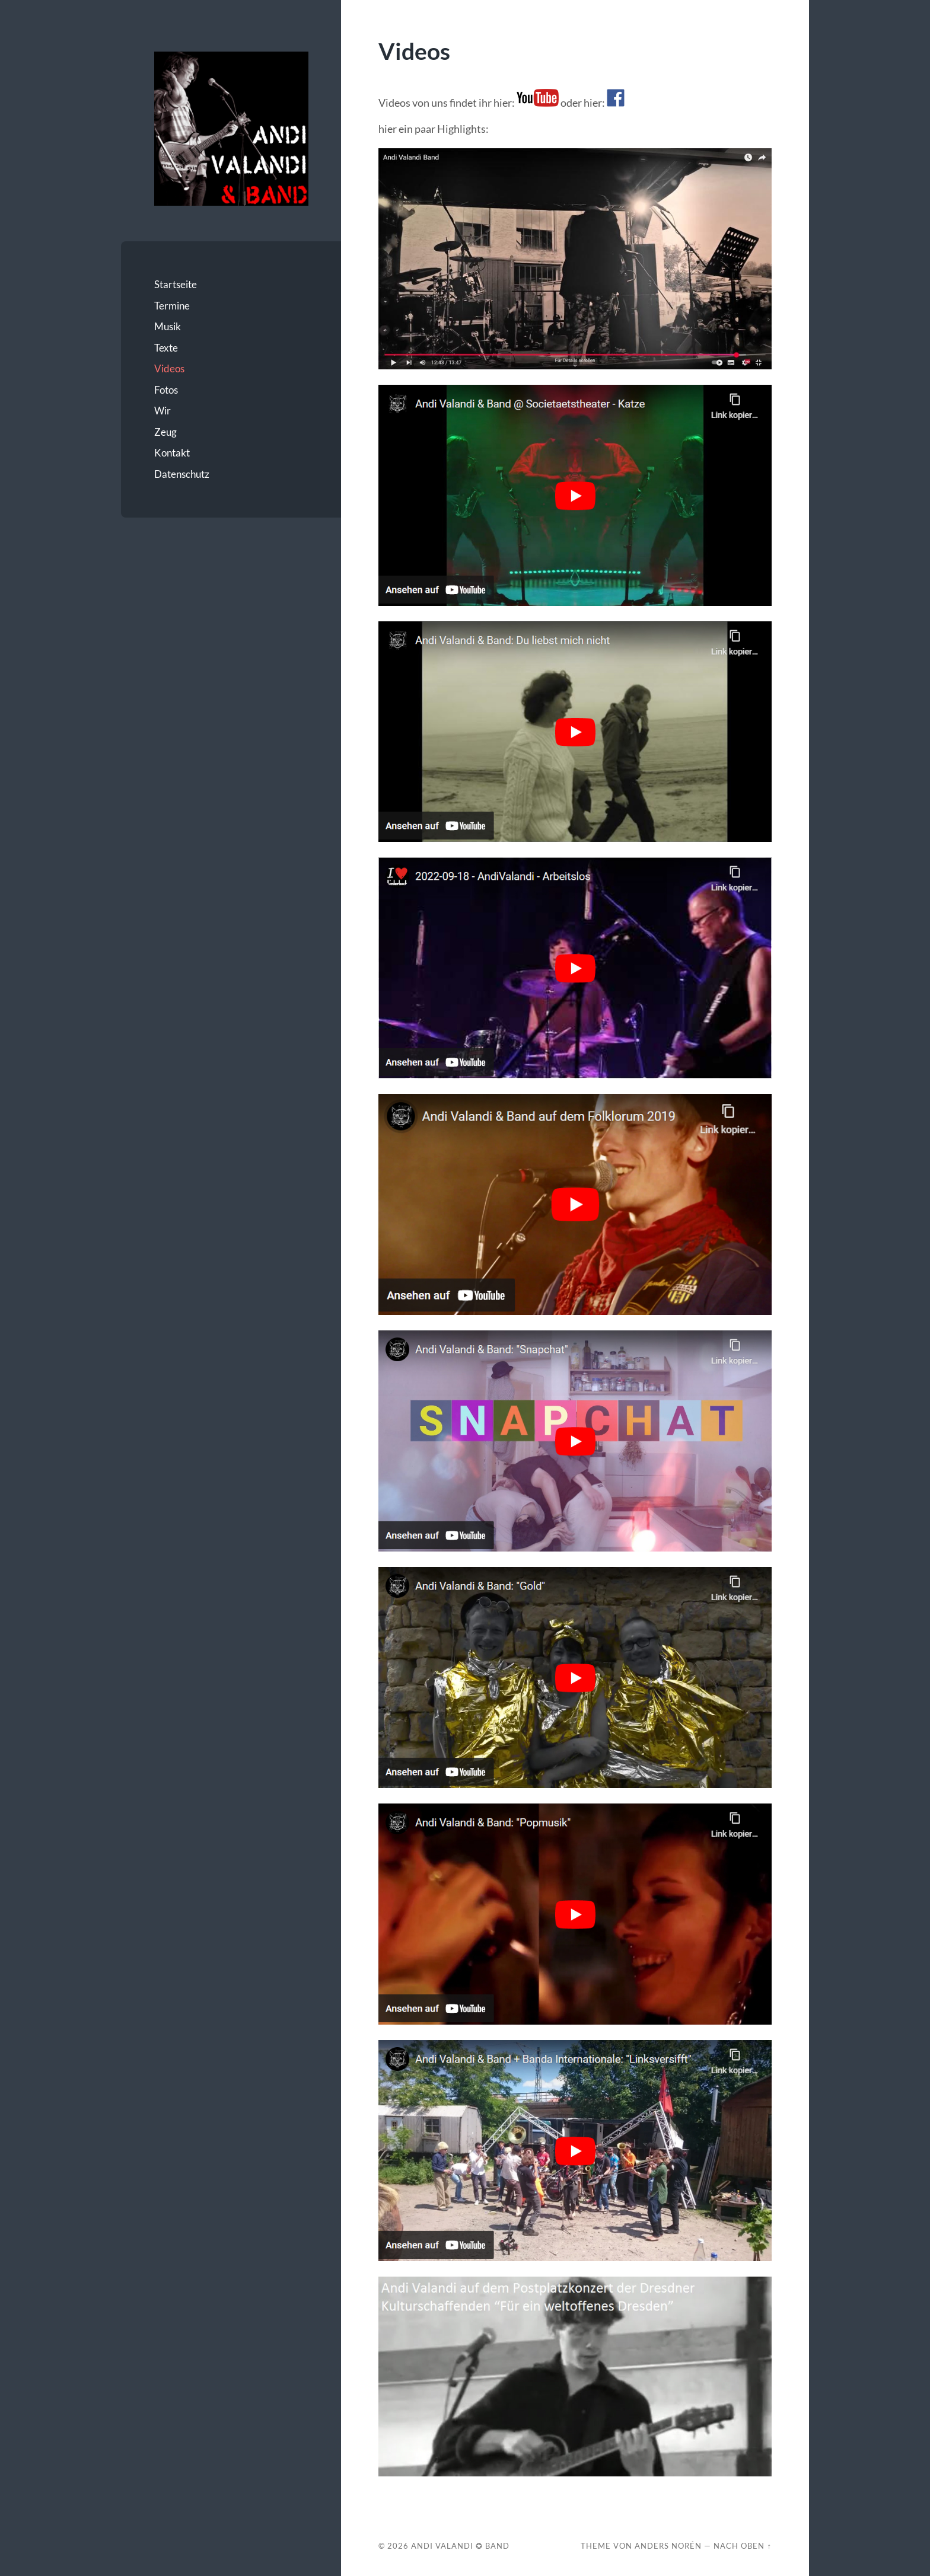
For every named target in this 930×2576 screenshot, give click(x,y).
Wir (162, 410)
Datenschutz (181, 474)
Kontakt (172, 452)
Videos (169, 368)
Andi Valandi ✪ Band (460, 2546)
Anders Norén (668, 2546)
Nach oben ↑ (742, 2546)
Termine (172, 305)
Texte (166, 347)
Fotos (166, 390)
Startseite (175, 284)
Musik (167, 326)
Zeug (165, 432)
